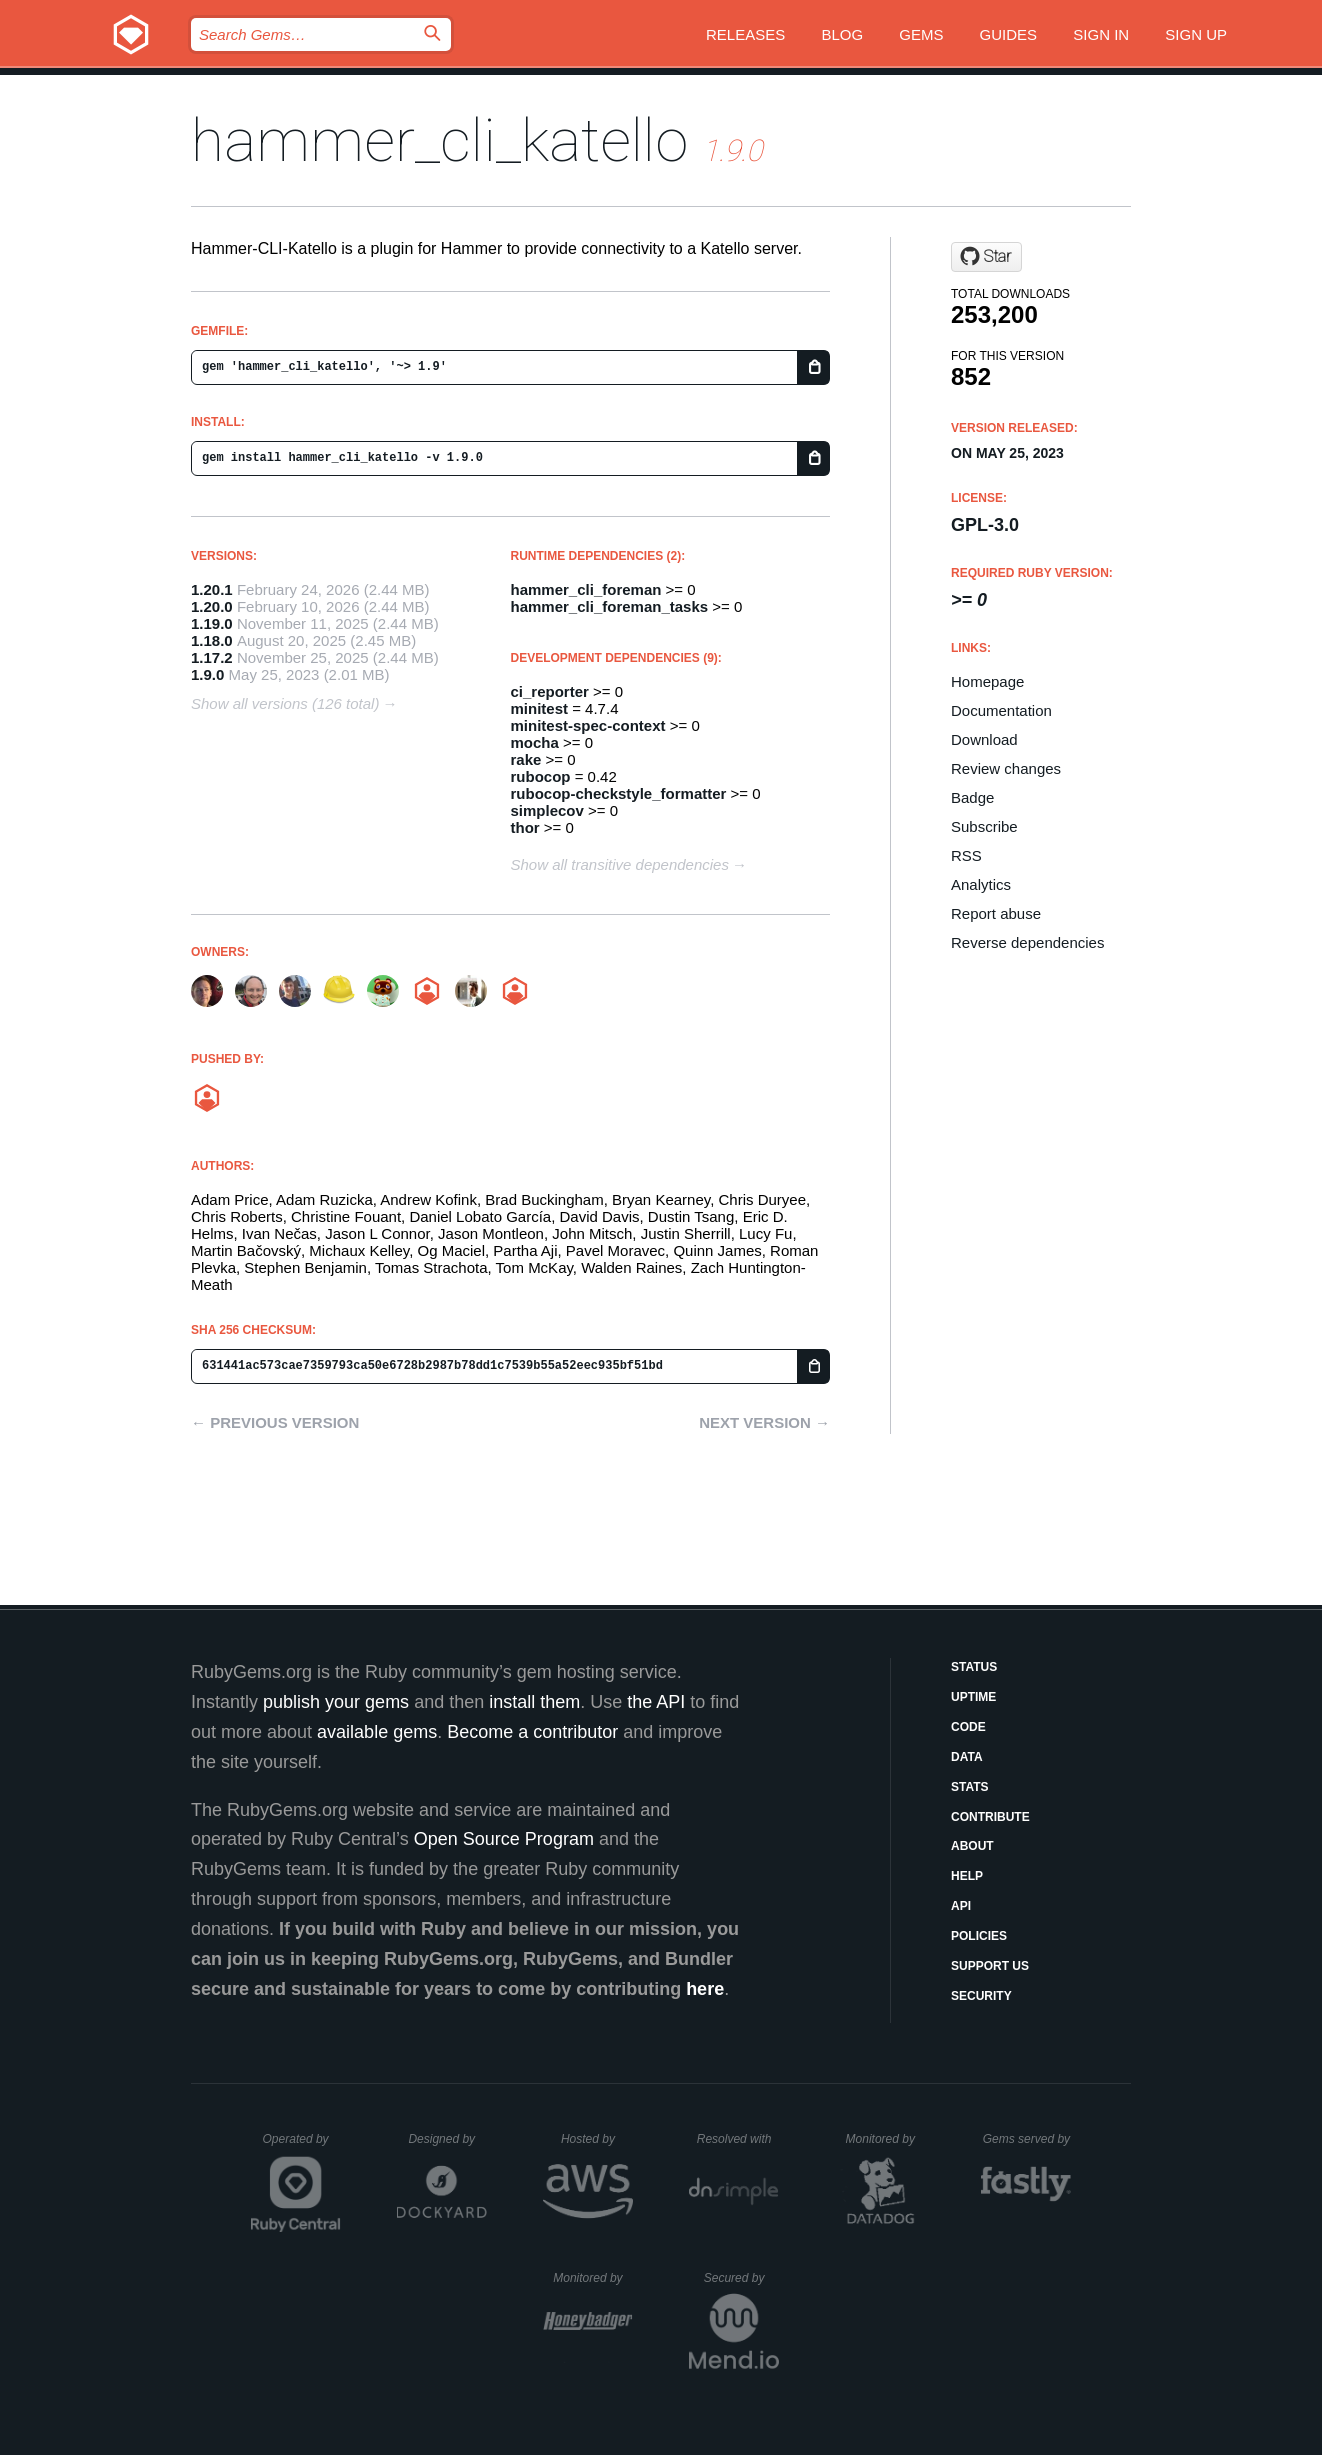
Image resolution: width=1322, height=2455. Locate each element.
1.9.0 (207, 674)
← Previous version (275, 1422)
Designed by (447, 2139)
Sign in (1101, 34)
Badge (972, 797)
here (705, 1989)
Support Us (990, 1966)
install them (534, 1702)
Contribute (990, 1817)
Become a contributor (532, 1732)
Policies (979, 1936)
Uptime (973, 1697)
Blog (842, 34)
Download (984, 739)
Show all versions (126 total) (285, 703)
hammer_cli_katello (439, 140)
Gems (921, 34)
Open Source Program (504, 1839)
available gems (377, 1732)
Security (981, 1996)
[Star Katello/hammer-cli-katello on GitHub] (986, 257)
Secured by (741, 2278)
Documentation (1001, 710)
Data (967, 1757)
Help (967, 1876)
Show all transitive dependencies (620, 864)
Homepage (987, 681)
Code (968, 1727)
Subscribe (984, 826)
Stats (970, 1787)
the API (656, 1702)
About (972, 1846)
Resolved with (738, 2139)
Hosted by (597, 2139)
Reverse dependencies (1027, 942)
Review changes (1006, 768)
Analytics (981, 884)
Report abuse (996, 913)
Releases (745, 34)
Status (974, 1667)
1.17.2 (212, 657)
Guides (1009, 34)
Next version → (764, 1422)
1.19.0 (212, 623)
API (961, 1906)
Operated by (302, 2146)
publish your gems (336, 1702)
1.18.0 (212, 640)
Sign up (1196, 34)
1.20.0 (212, 606)
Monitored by (886, 2139)
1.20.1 (212, 589)
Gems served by (1027, 2139)
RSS (966, 855)
